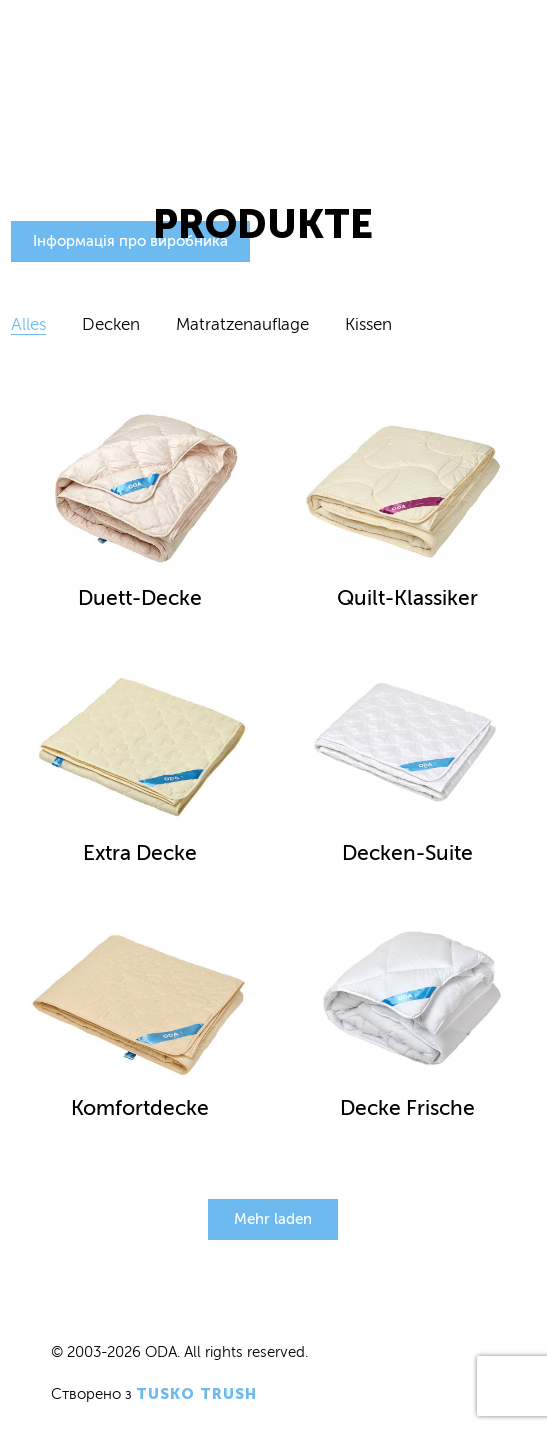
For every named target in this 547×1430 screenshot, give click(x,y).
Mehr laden (273, 1219)
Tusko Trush (196, 1394)
